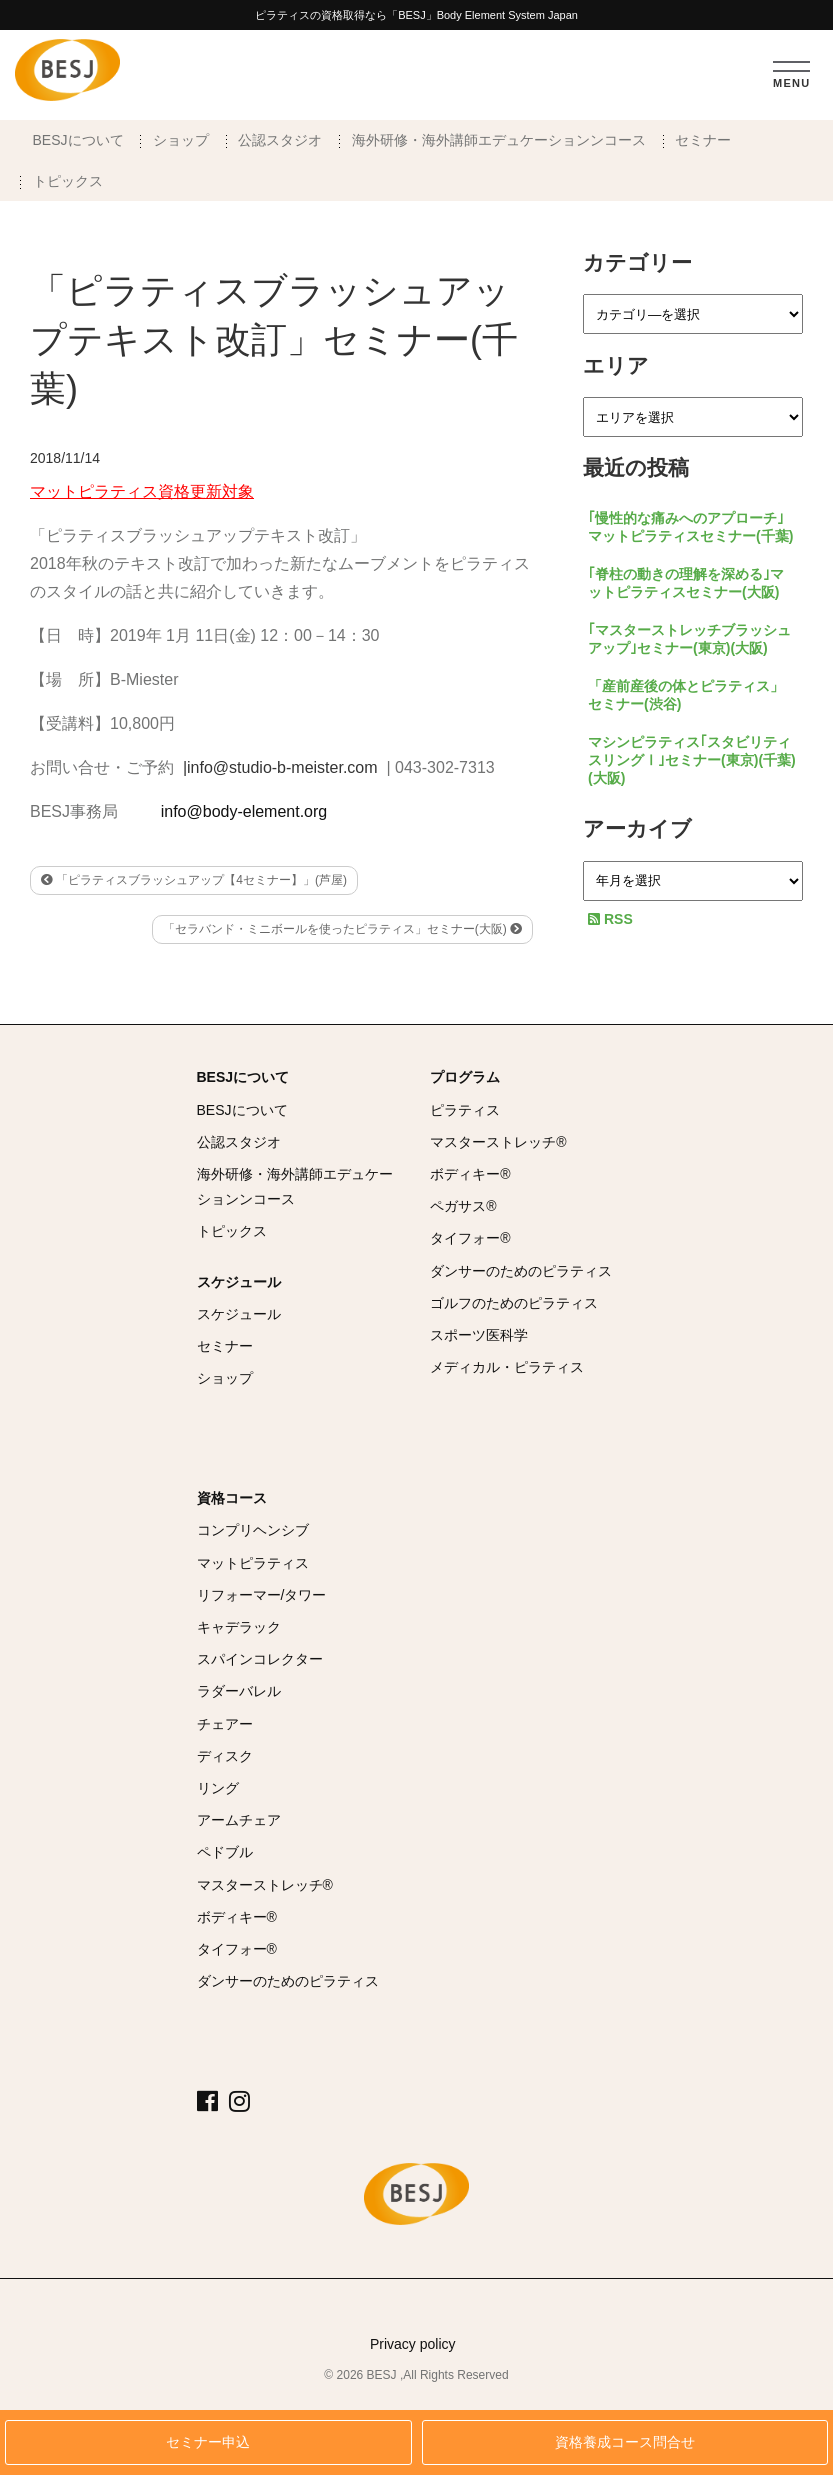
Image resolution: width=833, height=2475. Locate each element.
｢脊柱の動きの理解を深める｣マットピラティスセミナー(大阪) (686, 583)
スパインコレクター (260, 1659)
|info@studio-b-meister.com (280, 767)
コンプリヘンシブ (253, 1530)
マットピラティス (253, 1563)
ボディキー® (470, 1174)
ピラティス (465, 1110)
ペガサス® (463, 1206)
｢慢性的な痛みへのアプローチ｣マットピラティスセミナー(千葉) (690, 527)
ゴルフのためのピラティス (514, 1303)
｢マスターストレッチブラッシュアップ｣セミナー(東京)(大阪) (689, 639)
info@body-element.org (244, 811)
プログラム (465, 1077)
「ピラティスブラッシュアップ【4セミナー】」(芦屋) (194, 880)
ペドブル (225, 1852)
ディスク (225, 1756)
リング (218, 1788)
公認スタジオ (280, 140)
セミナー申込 (208, 2442)
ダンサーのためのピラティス (521, 1271)
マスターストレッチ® (498, 1142)
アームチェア (239, 1820)
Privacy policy (413, 2344)
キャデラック (239, 1627)
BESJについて (78, 140)
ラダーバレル (239, 1691)
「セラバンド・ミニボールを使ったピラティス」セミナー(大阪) (342, 929)
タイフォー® (470, 1238)
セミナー (703, 140)
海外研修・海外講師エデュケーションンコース (499, 140)
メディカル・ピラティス (507, 1367)
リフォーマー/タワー (262, 1595)
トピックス (68, 181)
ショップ (181, 140)
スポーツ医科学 (479, 1335)
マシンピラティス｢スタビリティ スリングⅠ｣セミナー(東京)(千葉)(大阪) (692, 760)
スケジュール (239, 1282)
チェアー (225, 1724)
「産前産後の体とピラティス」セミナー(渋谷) (686, 695)
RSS (610, 919)
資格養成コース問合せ (625, 2442)
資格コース (232, 1498)
